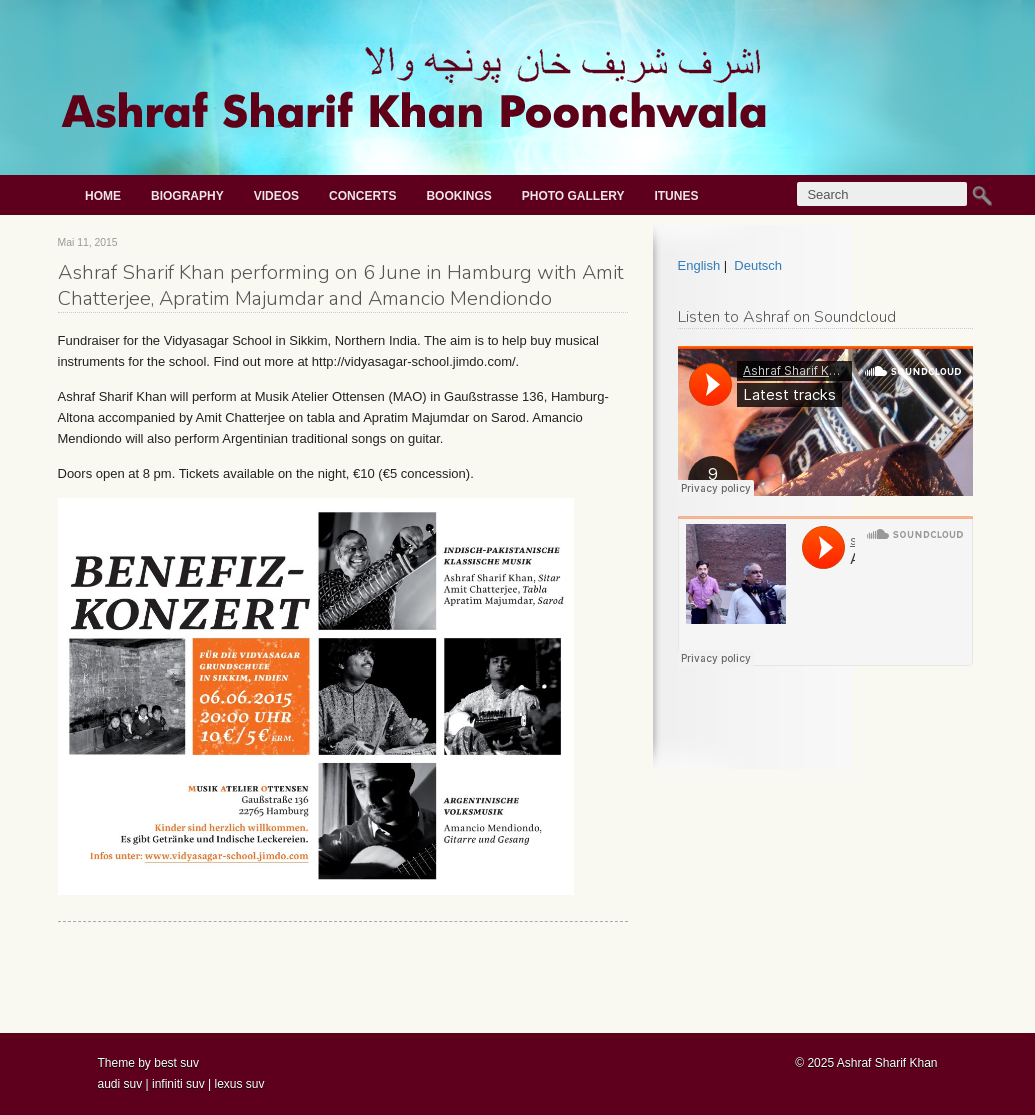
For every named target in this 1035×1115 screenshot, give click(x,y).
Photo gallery (573, 196)
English (699, 265)
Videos (276, 196)
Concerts (362, 196)
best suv (176, 1063)
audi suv (120, 1084)
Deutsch (758, 265)
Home (103, 196)
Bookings (458, 196)
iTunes (676, 196)
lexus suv (239, 1084)
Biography (187, 196)
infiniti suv (178, 1084)
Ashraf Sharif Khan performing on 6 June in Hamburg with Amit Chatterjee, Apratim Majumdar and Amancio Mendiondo (341, 285)
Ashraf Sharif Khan (887, 1063)
